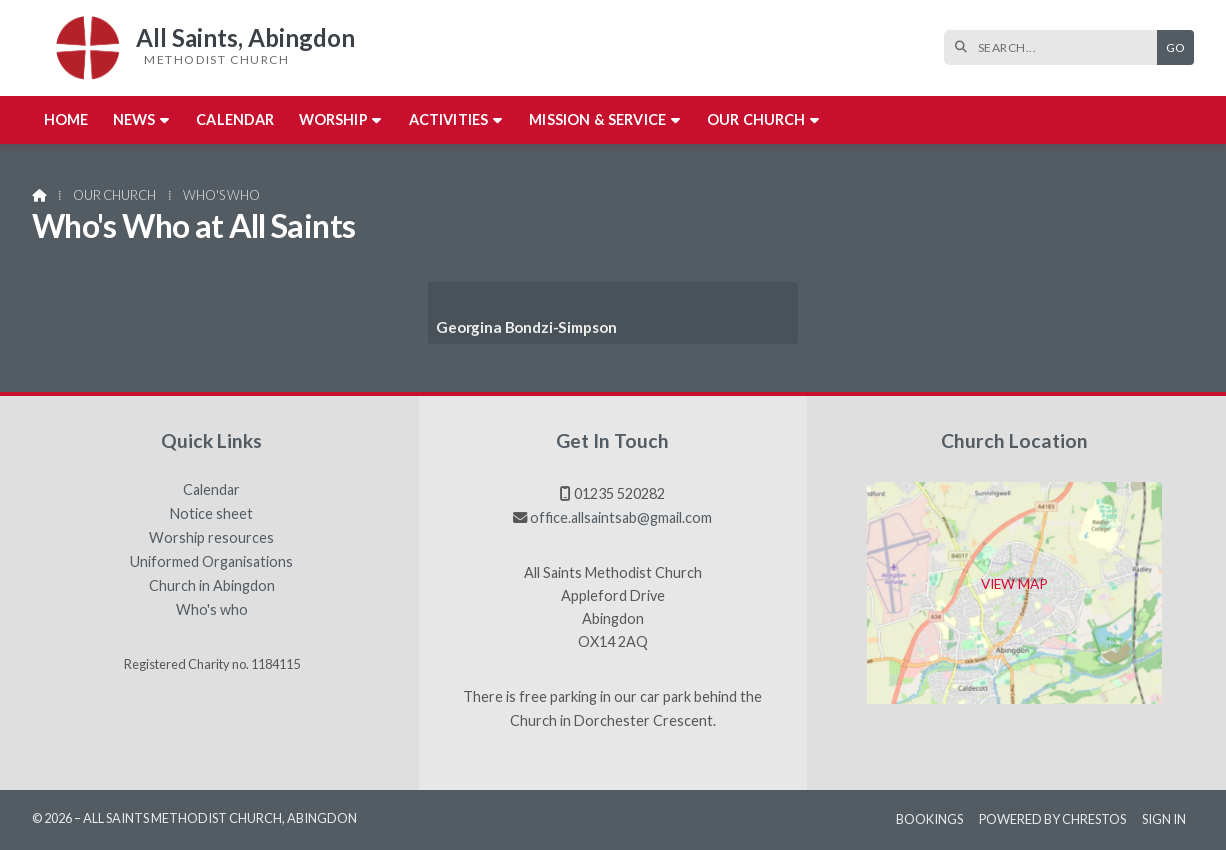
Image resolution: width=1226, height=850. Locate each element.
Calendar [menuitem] (235, 119)
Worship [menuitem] (333, 119)
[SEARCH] (1055, 47)
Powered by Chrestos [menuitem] (1052, 819)
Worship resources (211, 538)
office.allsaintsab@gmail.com (621, 517)
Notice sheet (211, 514)
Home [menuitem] (66, 119)
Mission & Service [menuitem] (597, 119)
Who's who (212, 610)
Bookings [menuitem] (929, 819)
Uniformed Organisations (211, 562)
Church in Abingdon (212, 586)
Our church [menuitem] (756, 119)
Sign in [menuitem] (1164, 819)
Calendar (211, 490)
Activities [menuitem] (449, 119)
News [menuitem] (134, 119)
